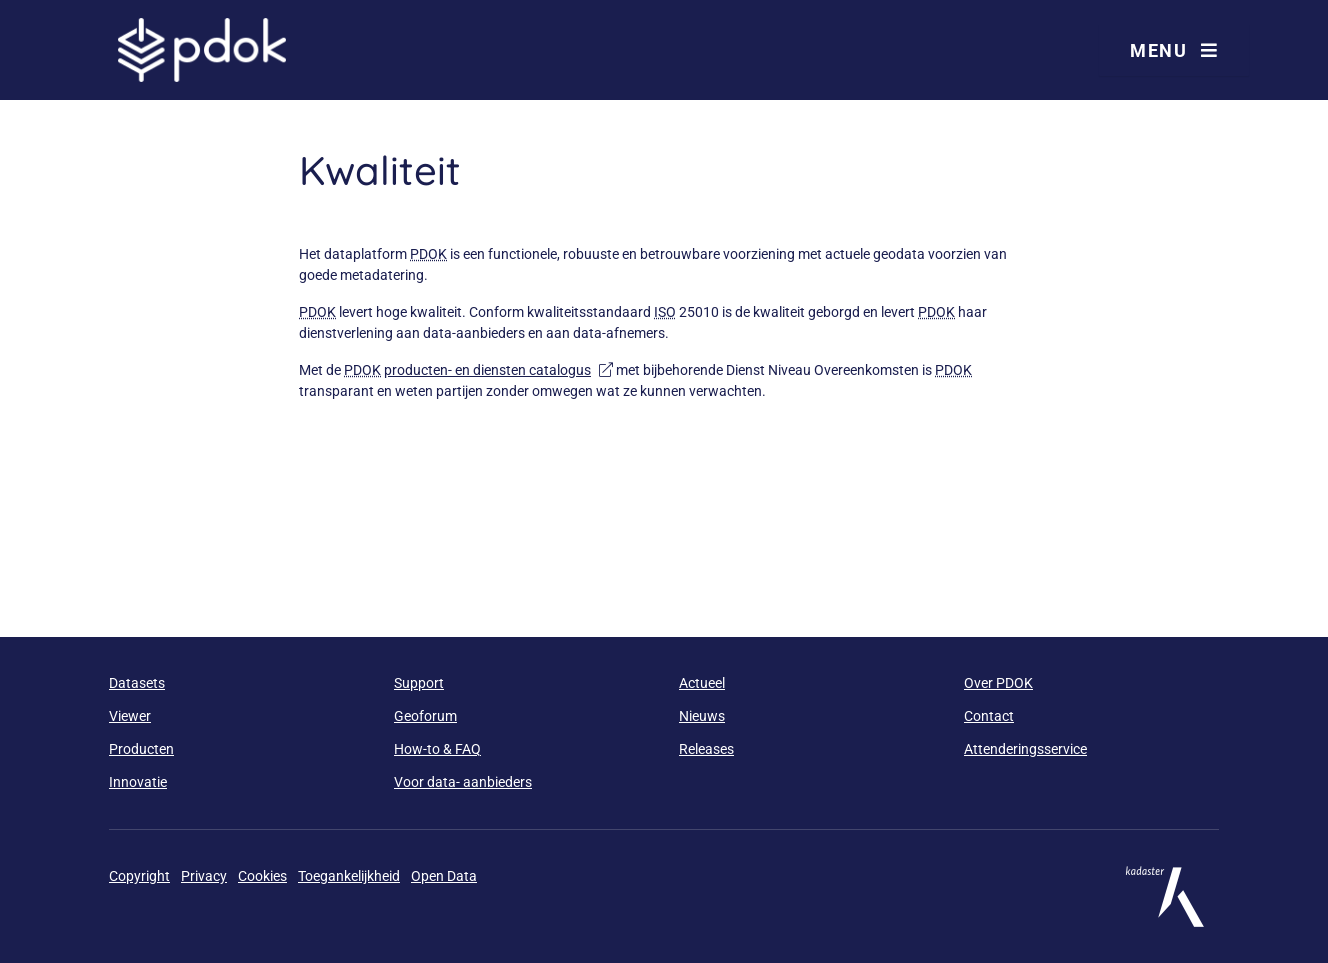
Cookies (262, 876)
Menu (1174, 50)
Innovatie (138, 782)
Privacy (204, 876)
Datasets (137, 683)
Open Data (444, 876)
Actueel (702, 683)
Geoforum (425, 716)
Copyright (139, 876)
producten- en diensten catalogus (498, 370)
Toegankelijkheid (349, 876)
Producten (141, 749)
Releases (706, 749)
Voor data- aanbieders (463, 782)
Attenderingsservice (1025, 749)
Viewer (130, 716)
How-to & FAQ (437, 749)
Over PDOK (998, 683)
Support (419, 683)
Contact (989, 716)
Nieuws (702, 716)
